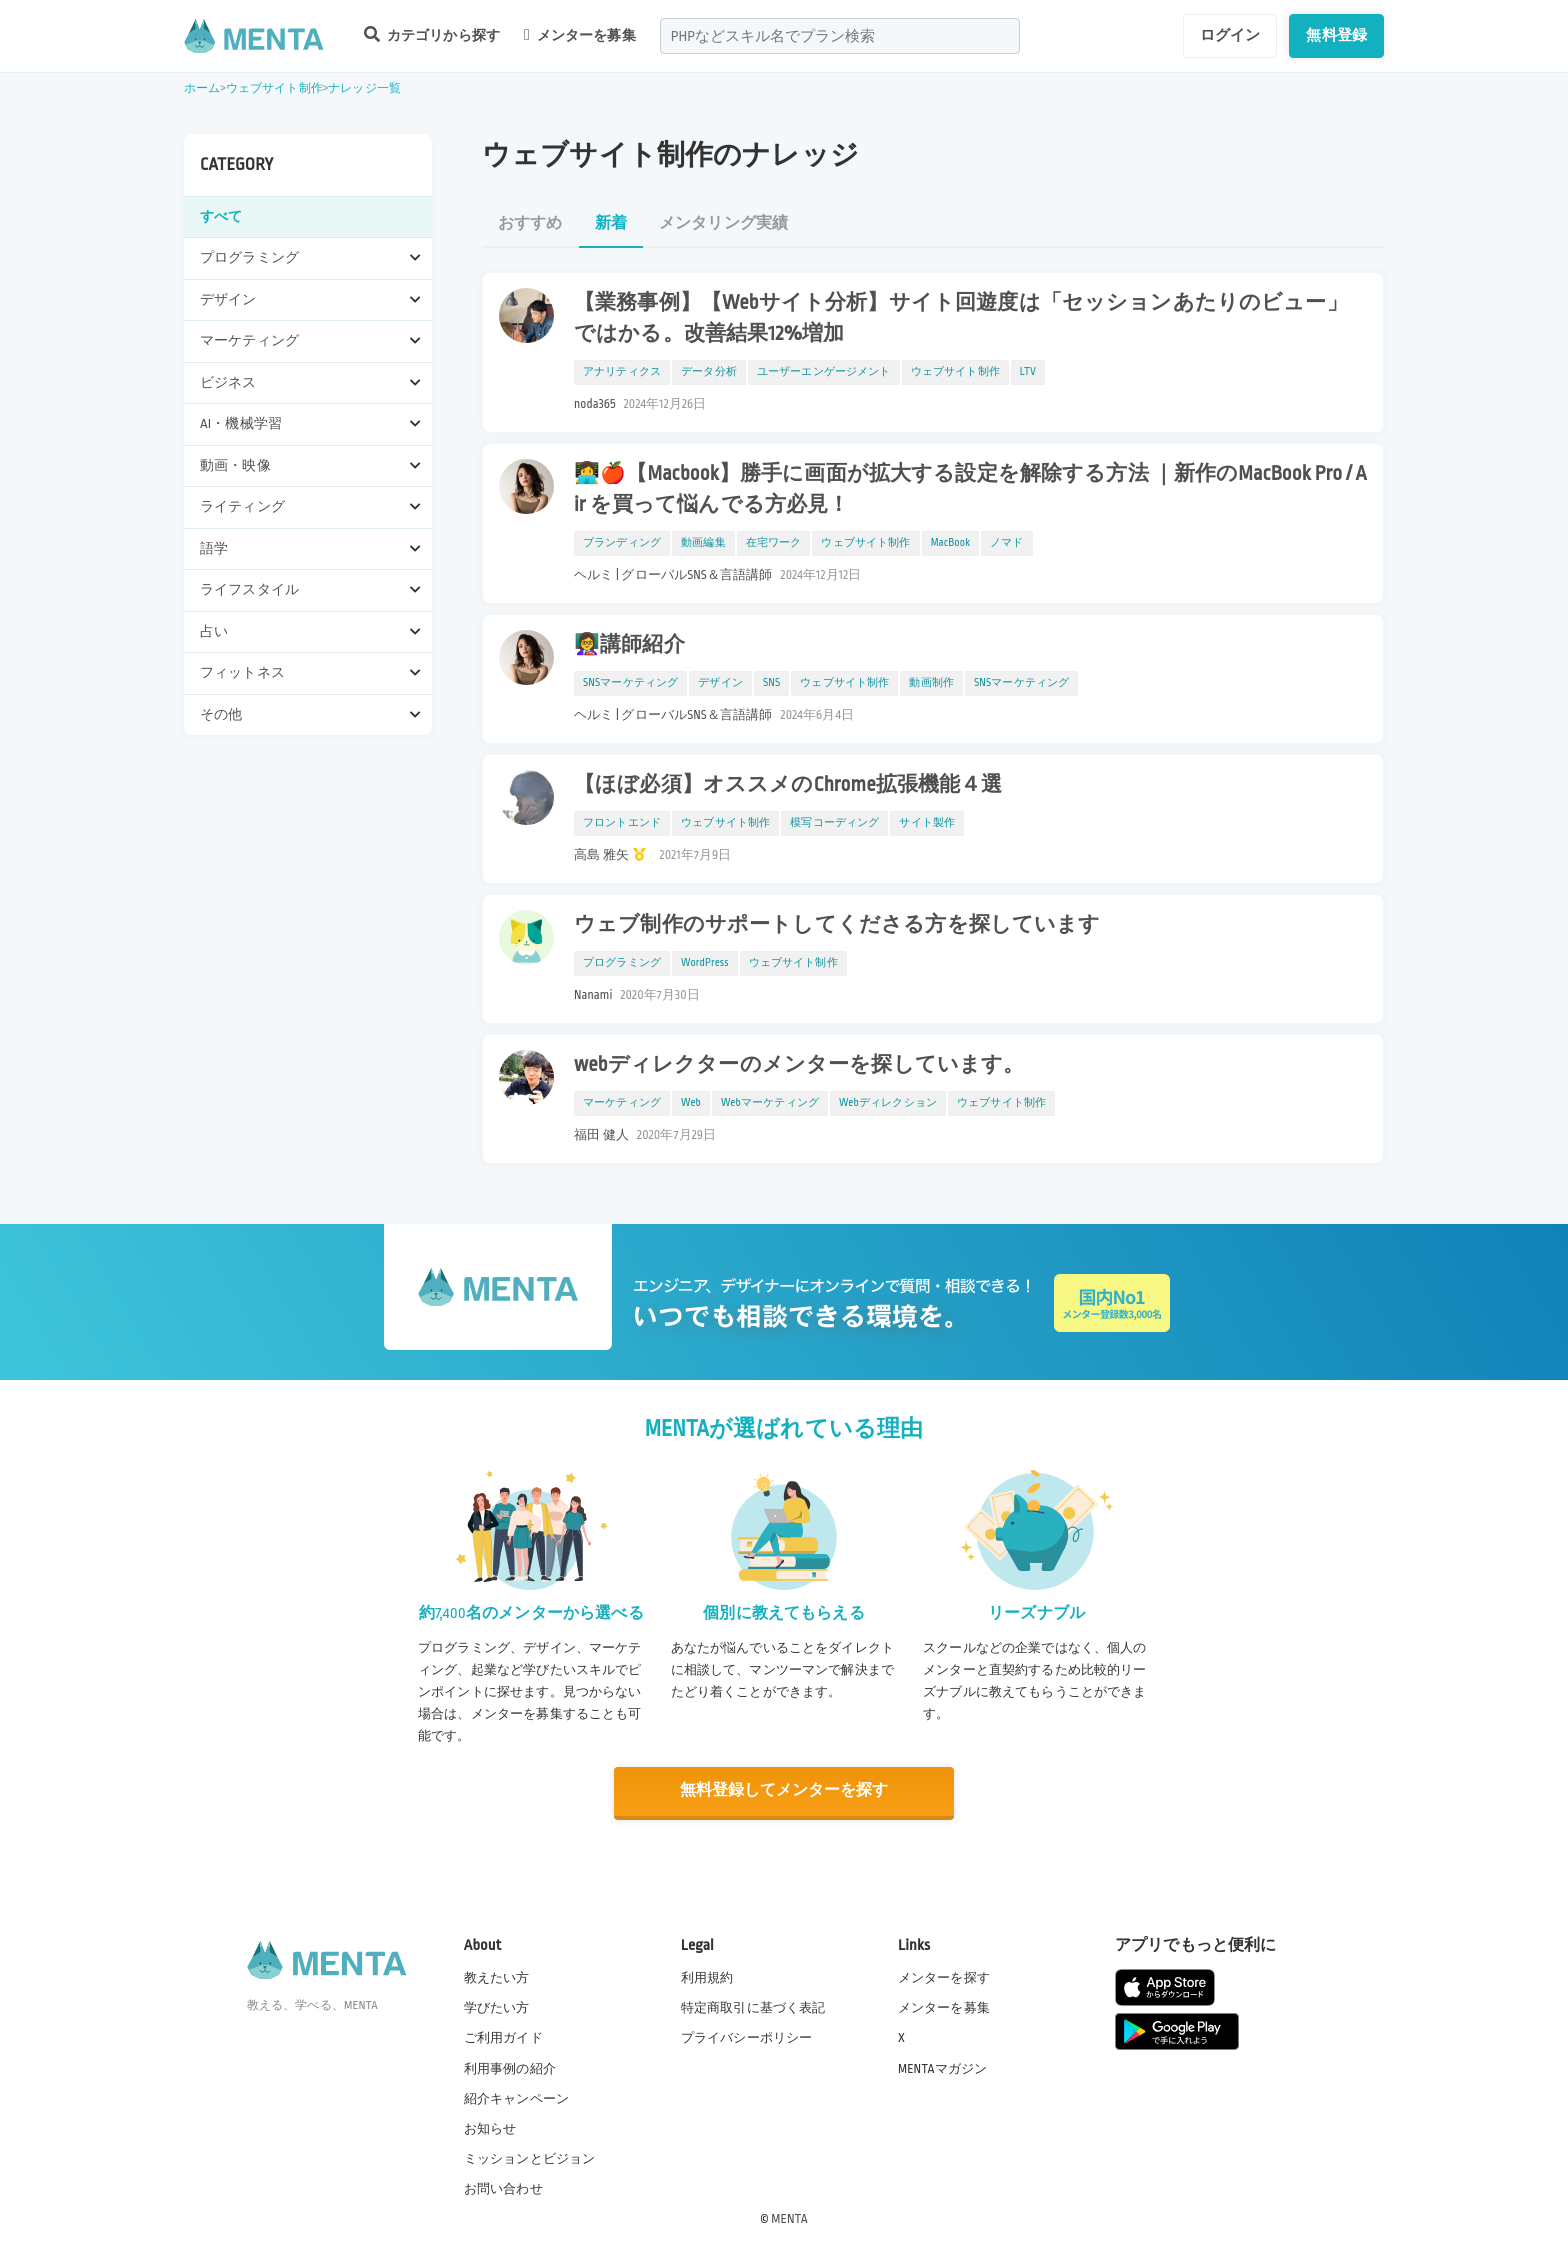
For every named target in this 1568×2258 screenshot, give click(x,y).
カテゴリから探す (432, 34)
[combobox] (840, 36)
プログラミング (622, 963)
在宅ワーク (774, 543)
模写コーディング (834, 823)
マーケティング (622, 1103)
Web (691, 1103)
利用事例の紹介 (510, 2067)
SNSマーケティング (630, 683)
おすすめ (530, 223)
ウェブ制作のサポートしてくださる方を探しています (837, 925)
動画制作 (931, 683)
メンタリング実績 (723, 223)
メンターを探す (944, 1977)
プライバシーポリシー (747, 2037)
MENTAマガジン (942, 2067)
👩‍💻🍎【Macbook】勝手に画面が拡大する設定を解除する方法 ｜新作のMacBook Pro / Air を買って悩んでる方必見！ (970, 489)
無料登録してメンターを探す (784, 1790)
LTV (1028, 372)
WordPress (705, 963)
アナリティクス (622, 372)
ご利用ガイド (503, 2037)
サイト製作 (927, 823)
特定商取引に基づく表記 (753, 2007)
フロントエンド (622, 823)
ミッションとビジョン (530, 2157)
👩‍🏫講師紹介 (629, 645)
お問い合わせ (503, 2187)
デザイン (720, 683)
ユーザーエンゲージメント (824, 372)
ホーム (202, 88)
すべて (221, 216)
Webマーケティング (770, 1103)
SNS (771, 683)
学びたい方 (497, 2007)
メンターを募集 (580, 35)
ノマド (1006, 543)
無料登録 (1336, 35)
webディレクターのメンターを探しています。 (799, 1065)
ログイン (1230, 35)
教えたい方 (497, 1977)
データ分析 (709, 372)
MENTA (789, 2217)
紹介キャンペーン (516, 2097)
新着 (611, 223)
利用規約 (707, 1977)
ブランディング (622, 543)
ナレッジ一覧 (364, 88)
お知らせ (490, 2127)
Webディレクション (888, 1103)
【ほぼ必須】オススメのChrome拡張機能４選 (788, 785)
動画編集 (703, 543)
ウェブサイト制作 (274, 88)
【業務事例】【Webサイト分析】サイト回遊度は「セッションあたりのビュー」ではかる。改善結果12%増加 (961, 318)
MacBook (951, 543)
